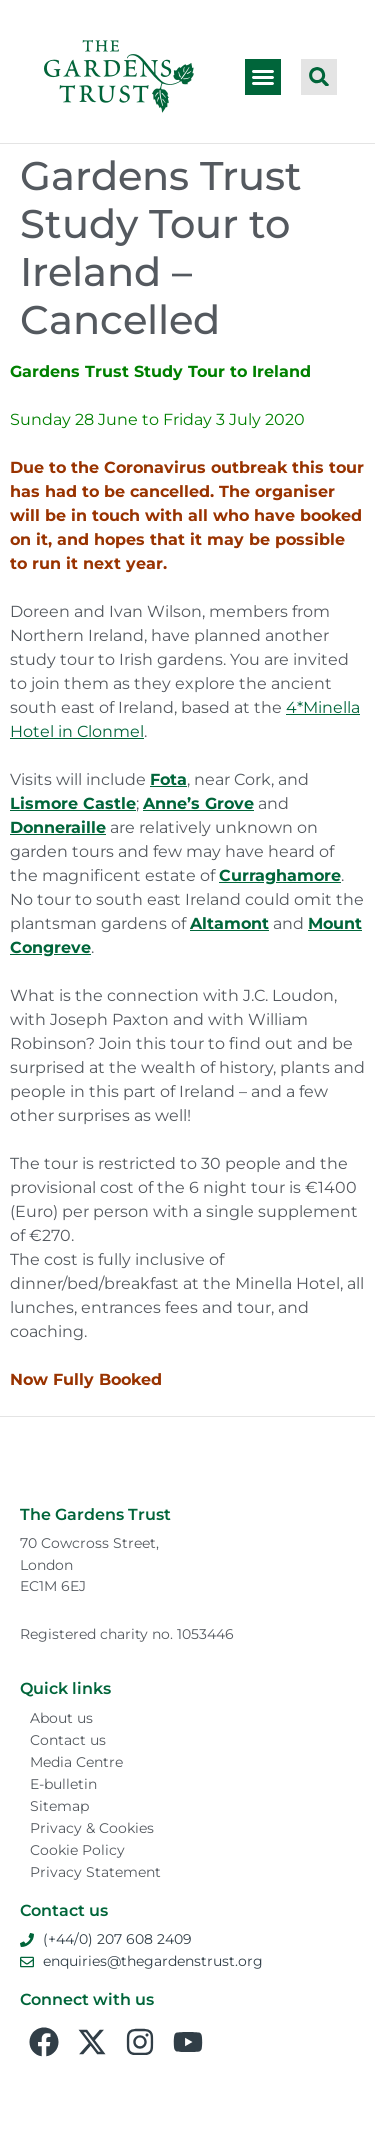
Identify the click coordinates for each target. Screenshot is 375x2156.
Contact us (68, 1740)
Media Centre (76, 1762)
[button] (263, 77)
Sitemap (59, 1806)
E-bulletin (63, 1784)
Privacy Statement (95, 1872)
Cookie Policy (77, 1850)
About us (61, 1718)
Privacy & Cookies (92, 1828)
